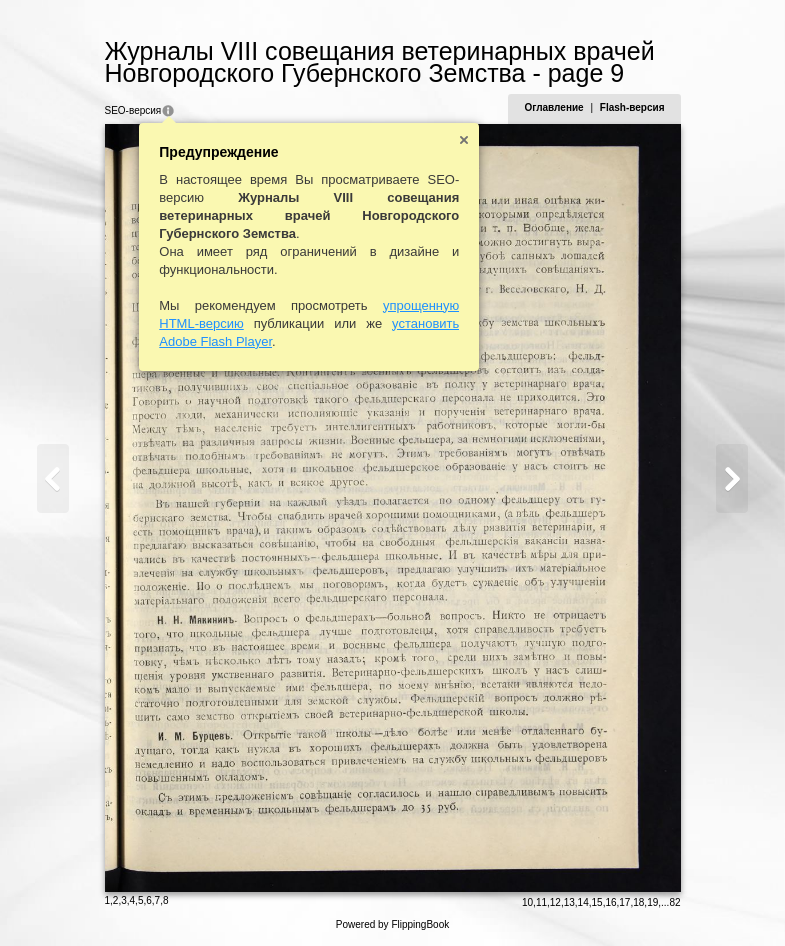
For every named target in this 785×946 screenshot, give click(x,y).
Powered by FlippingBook (392, 924)
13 (569, 902)
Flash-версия (632, 107)
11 (541, 902)
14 (583, 902)
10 (527, 902)
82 (674, 902)
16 (610, 902)
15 (597, 902)
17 (624, 902)
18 (638, 902)
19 (652, 902)
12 (555, 902)
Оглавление (553, 107)
